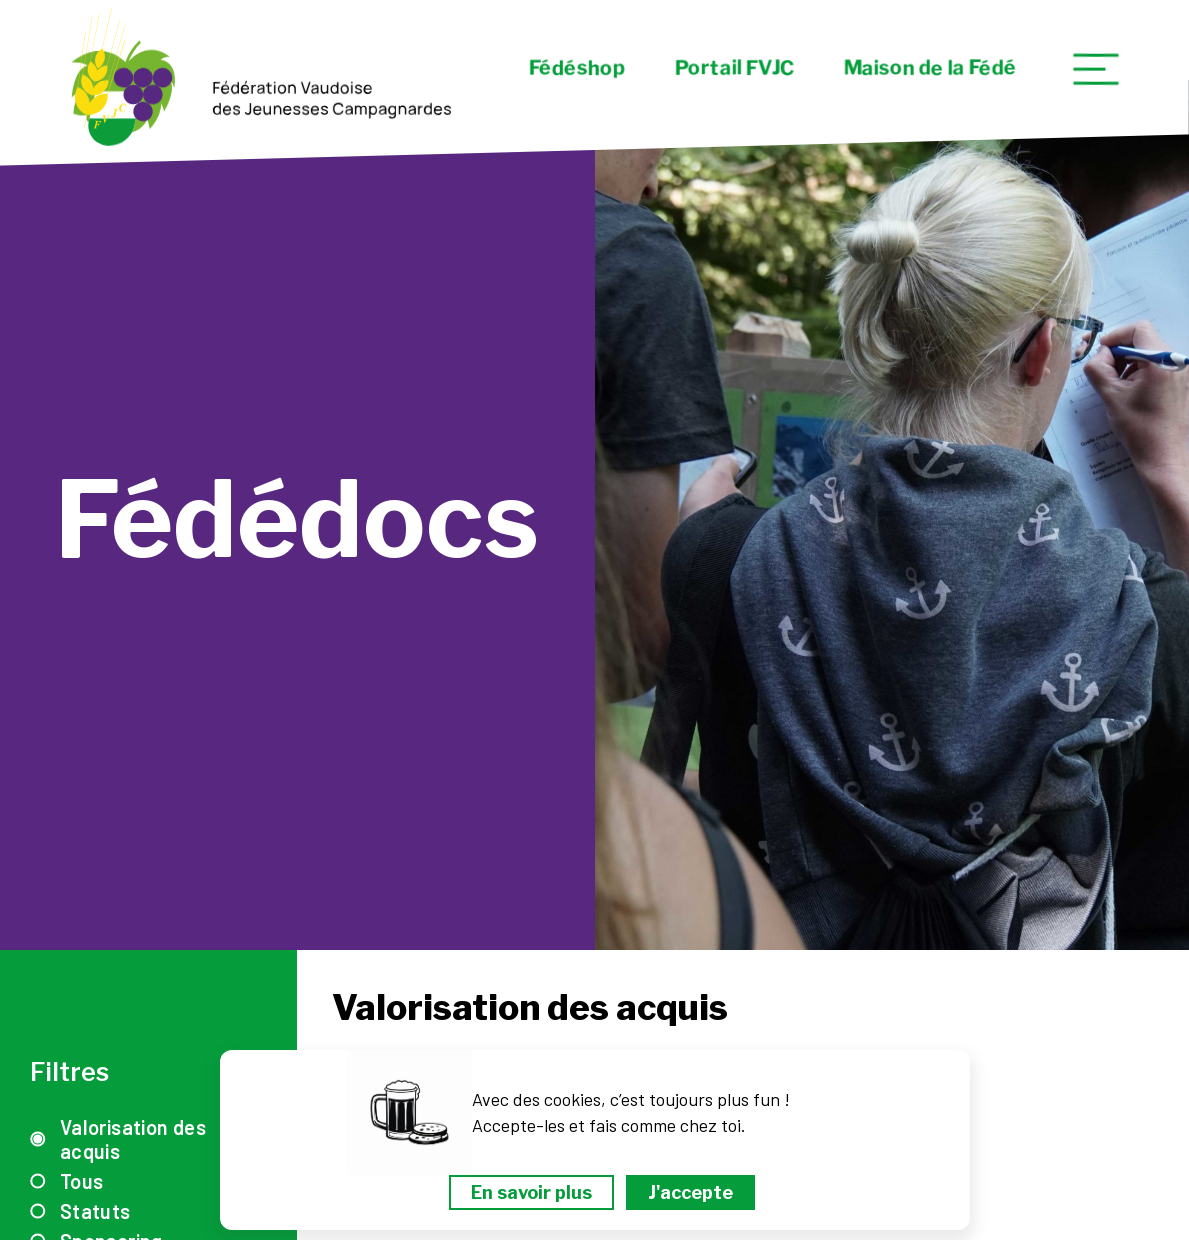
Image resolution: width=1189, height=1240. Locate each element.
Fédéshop (576, 68)
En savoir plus (531, 1192)
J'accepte (690, 1192)
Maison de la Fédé (929, 68)
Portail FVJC (733, 68)
